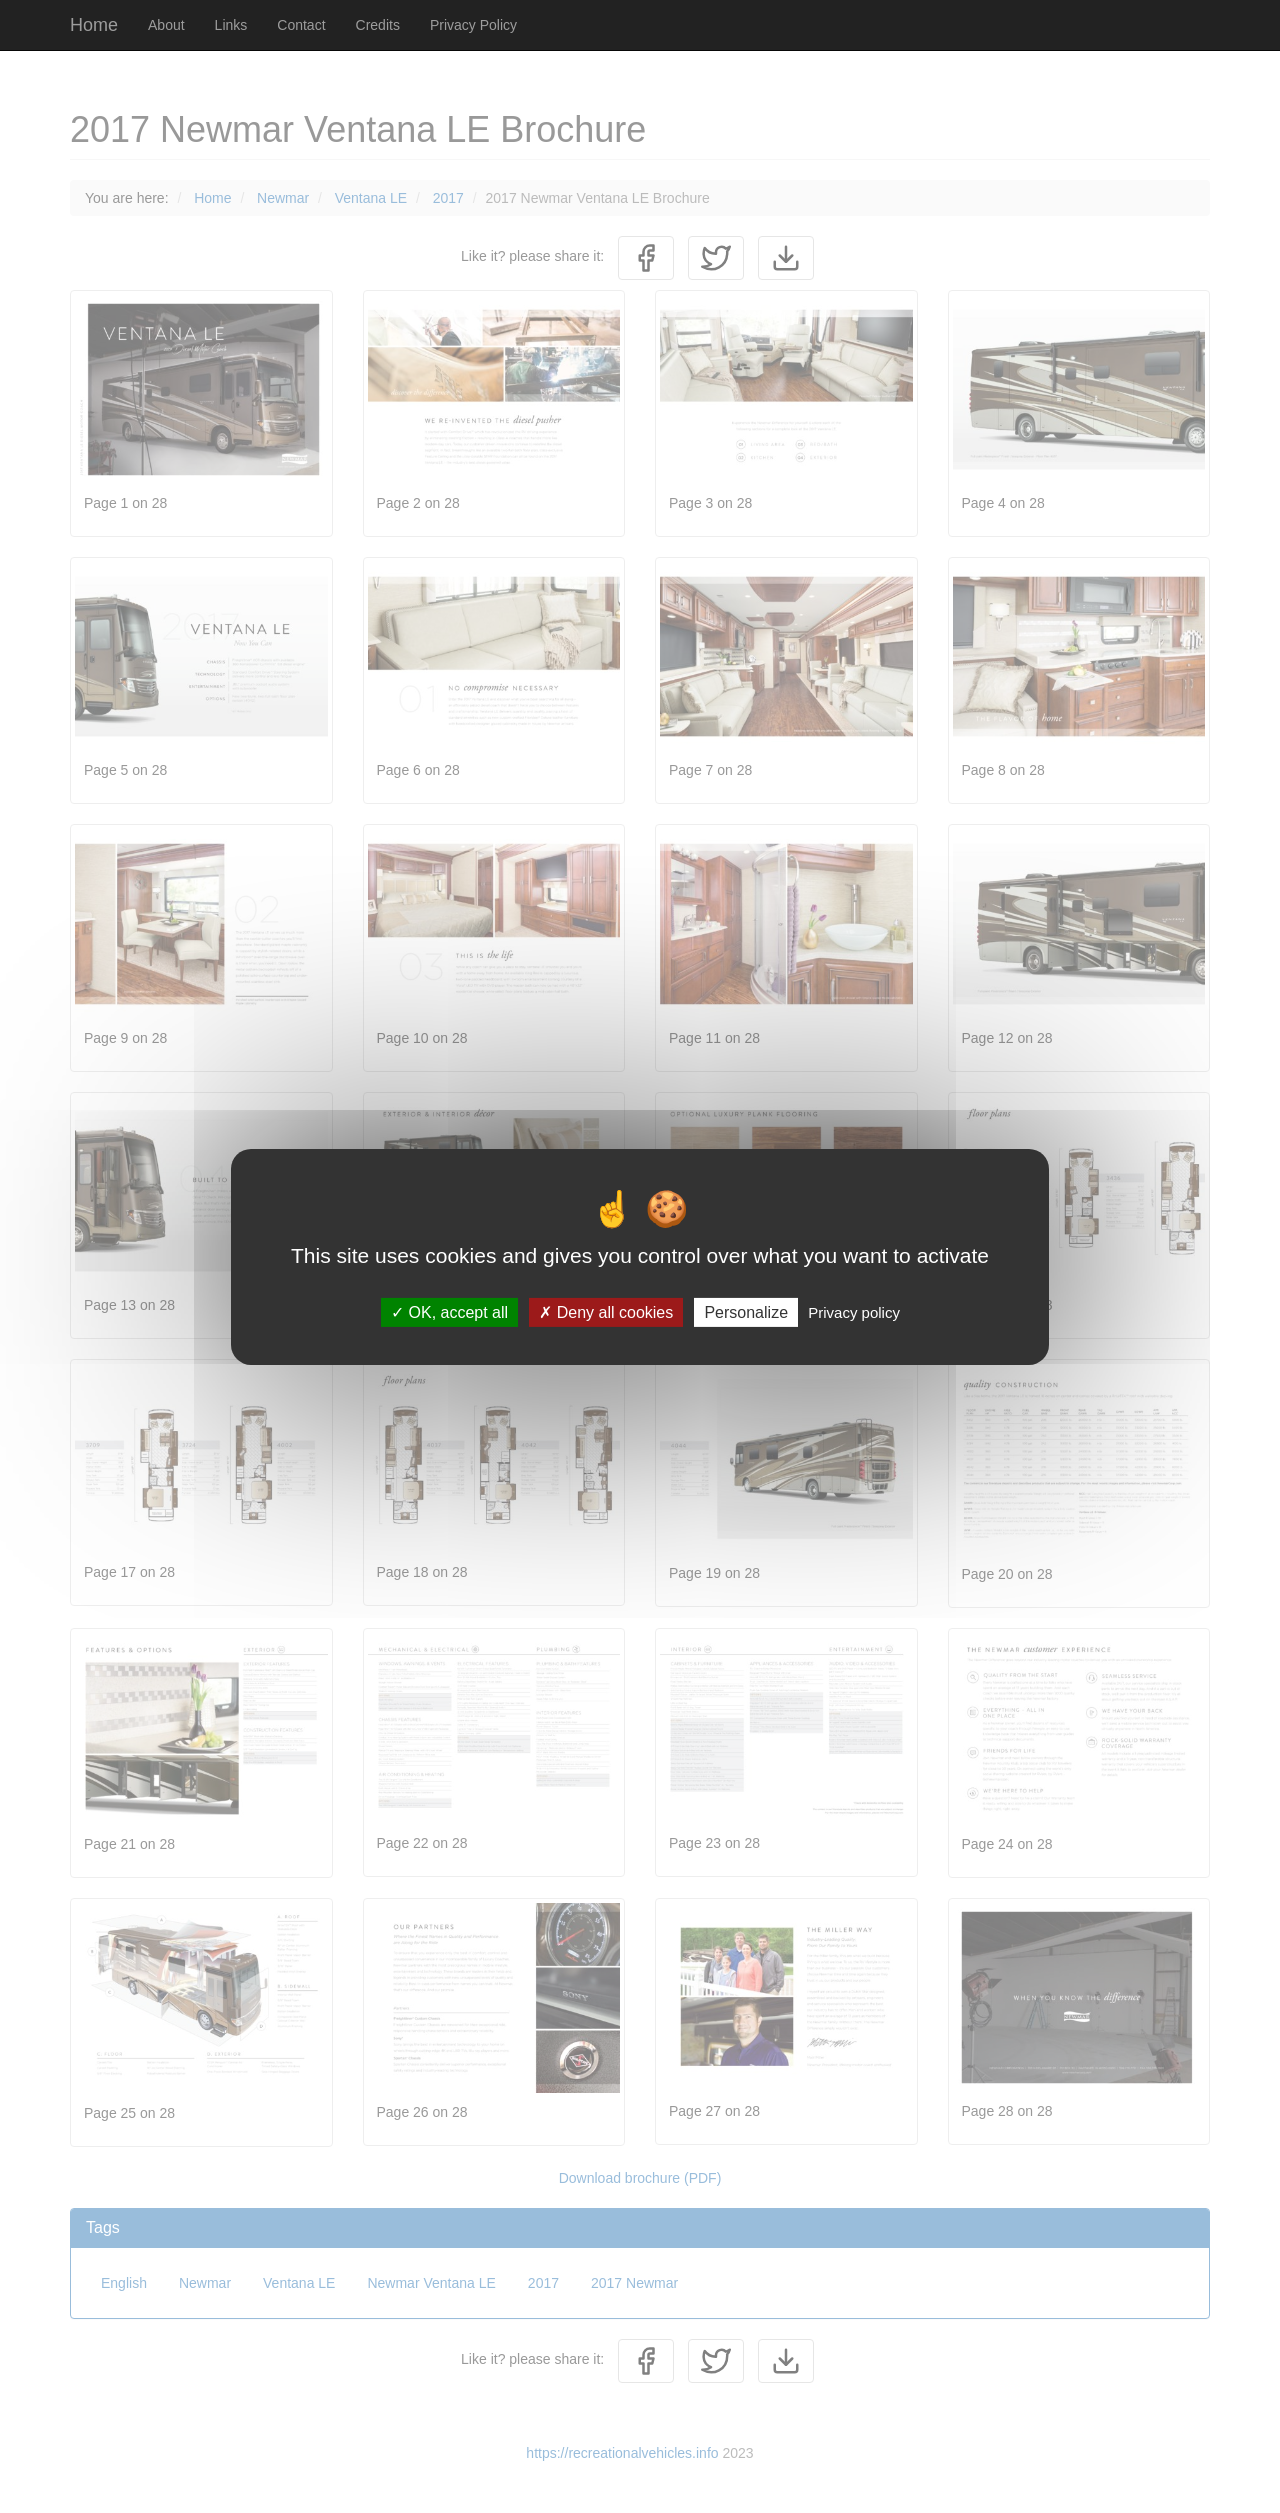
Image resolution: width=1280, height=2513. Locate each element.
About (166, 25)
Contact (301, 25)
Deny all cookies (606, 1311)
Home (94, 25)
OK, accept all (449, 1311)
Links (231, 25)
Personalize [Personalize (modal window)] (746, 1311)
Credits (378, 25)
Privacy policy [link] (854, 1311)
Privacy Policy (473, 25)
